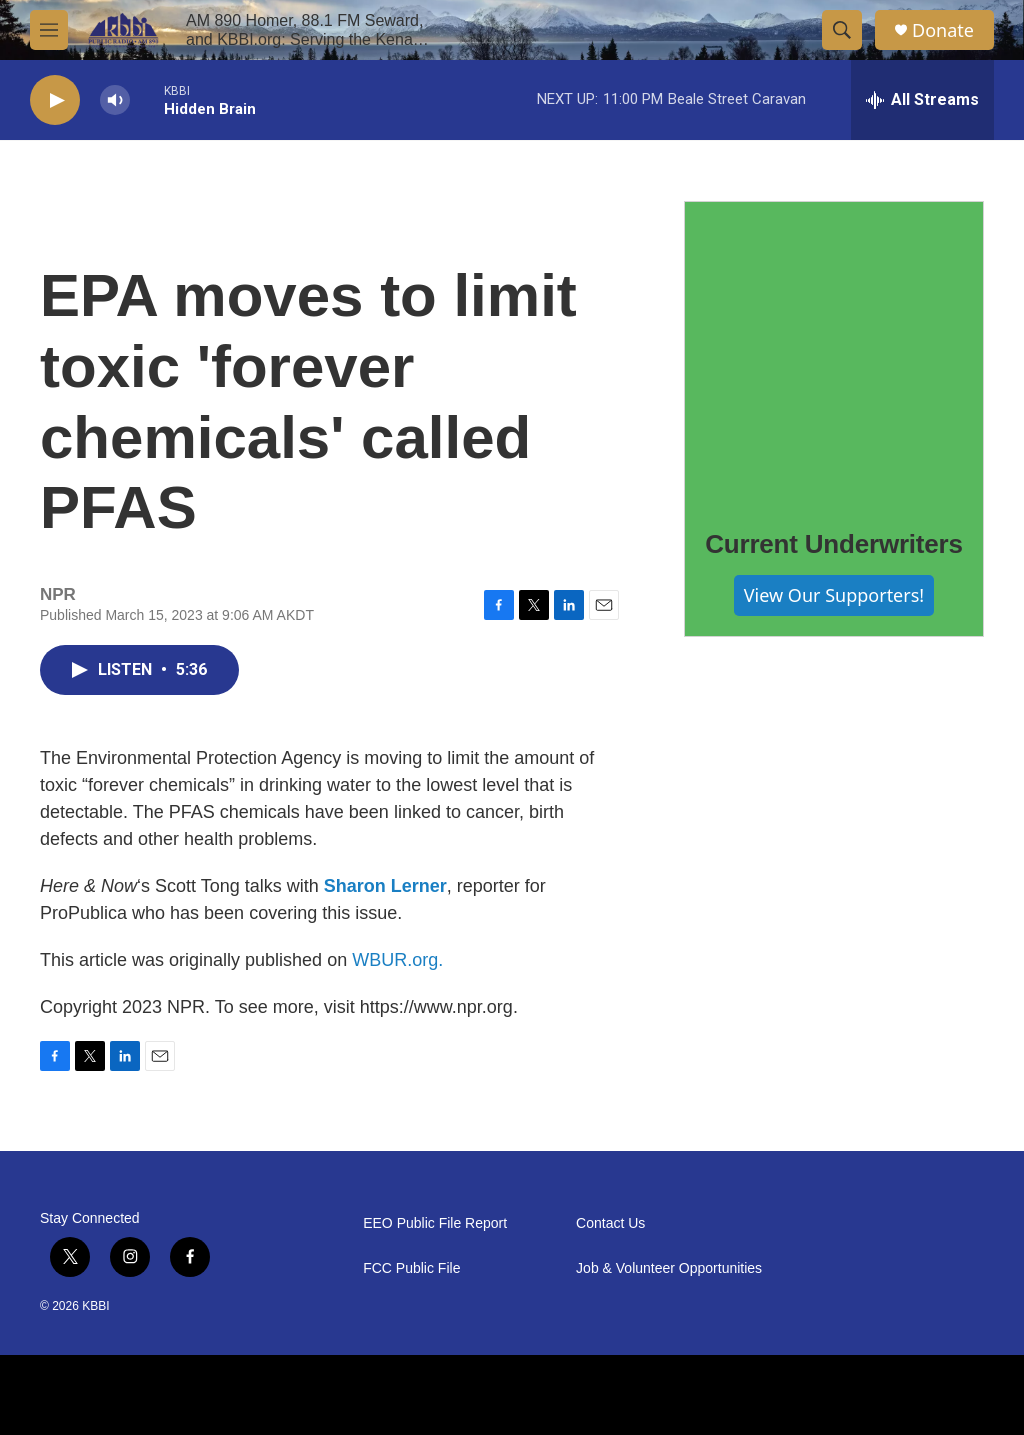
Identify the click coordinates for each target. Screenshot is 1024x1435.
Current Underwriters (834, 544)
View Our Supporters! (834, 595)
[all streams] (922, 100)
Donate (943, 30)
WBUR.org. (397, 960)
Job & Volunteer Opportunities (669, 1268)
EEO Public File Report (435, 1223)
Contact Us (610, 1223)
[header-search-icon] (842, 30)
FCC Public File (411, 1268)
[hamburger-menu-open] (49, 30)
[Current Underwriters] (834, 351)
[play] (55, 100)
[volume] (115, 100)
